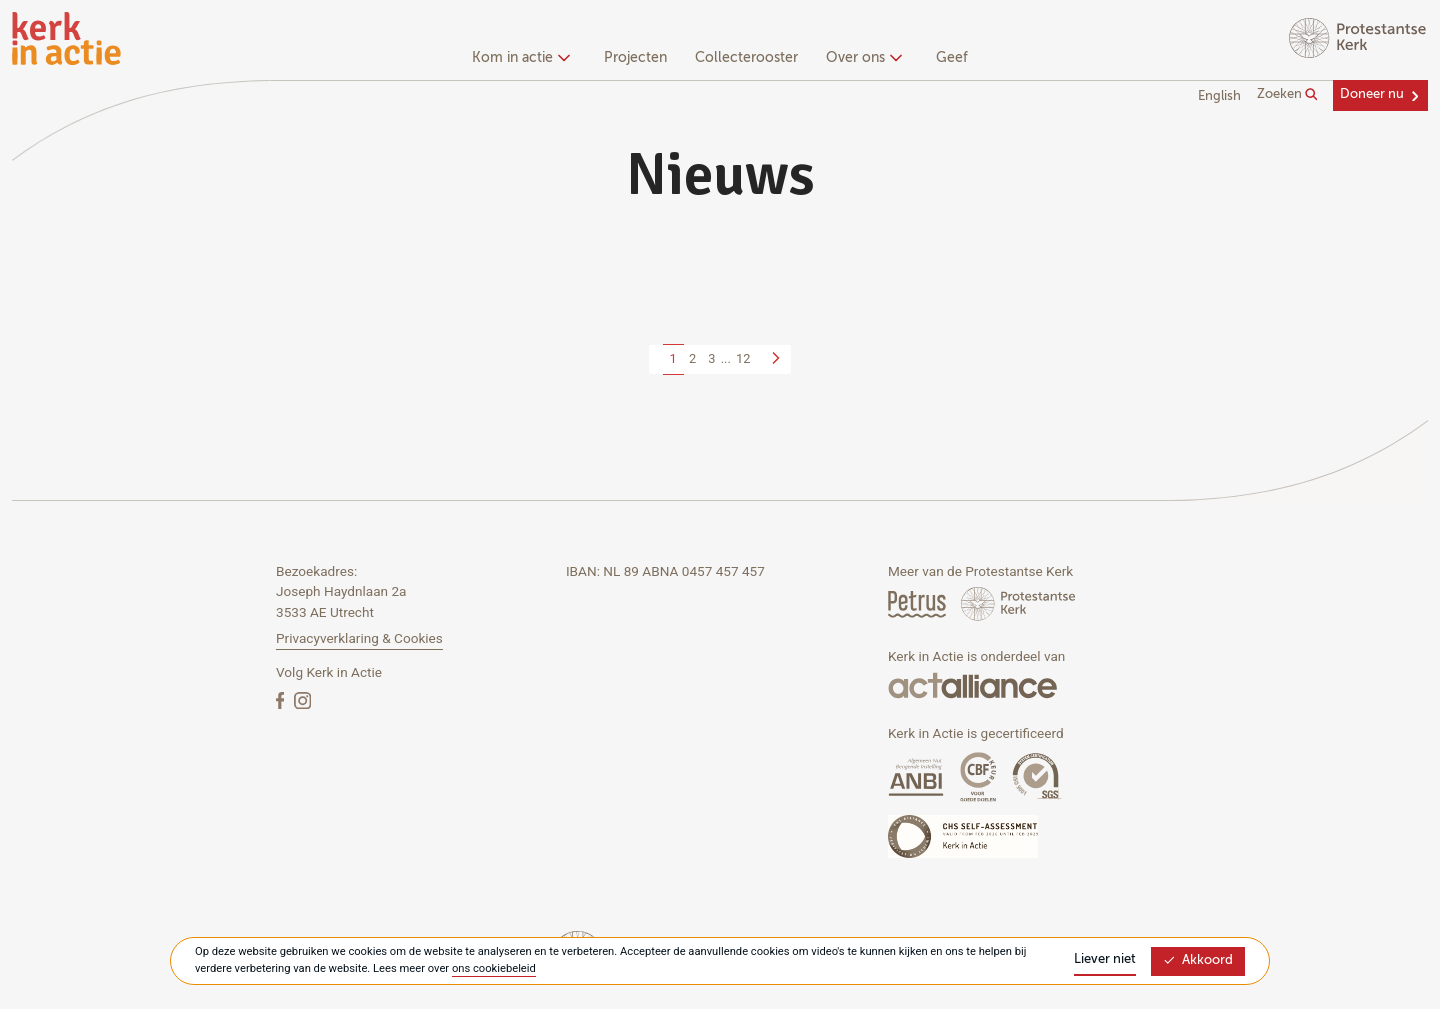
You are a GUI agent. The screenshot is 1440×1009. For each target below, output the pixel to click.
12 (743, 358)
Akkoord (1198, 960)
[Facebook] (282, 699)
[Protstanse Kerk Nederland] (1018, 603)
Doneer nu (1372, 94)
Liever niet (1105, 959)
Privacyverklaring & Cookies (359, 638)
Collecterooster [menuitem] (746, 58)
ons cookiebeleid (494, 968)
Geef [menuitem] (952, 58)
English (1219, 96)
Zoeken (1287, 95)
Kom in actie (518, 58)
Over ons (861, 58)
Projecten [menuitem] (635, 58)
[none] (524, 60)
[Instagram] (302, 699)
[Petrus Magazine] (918, 603)
